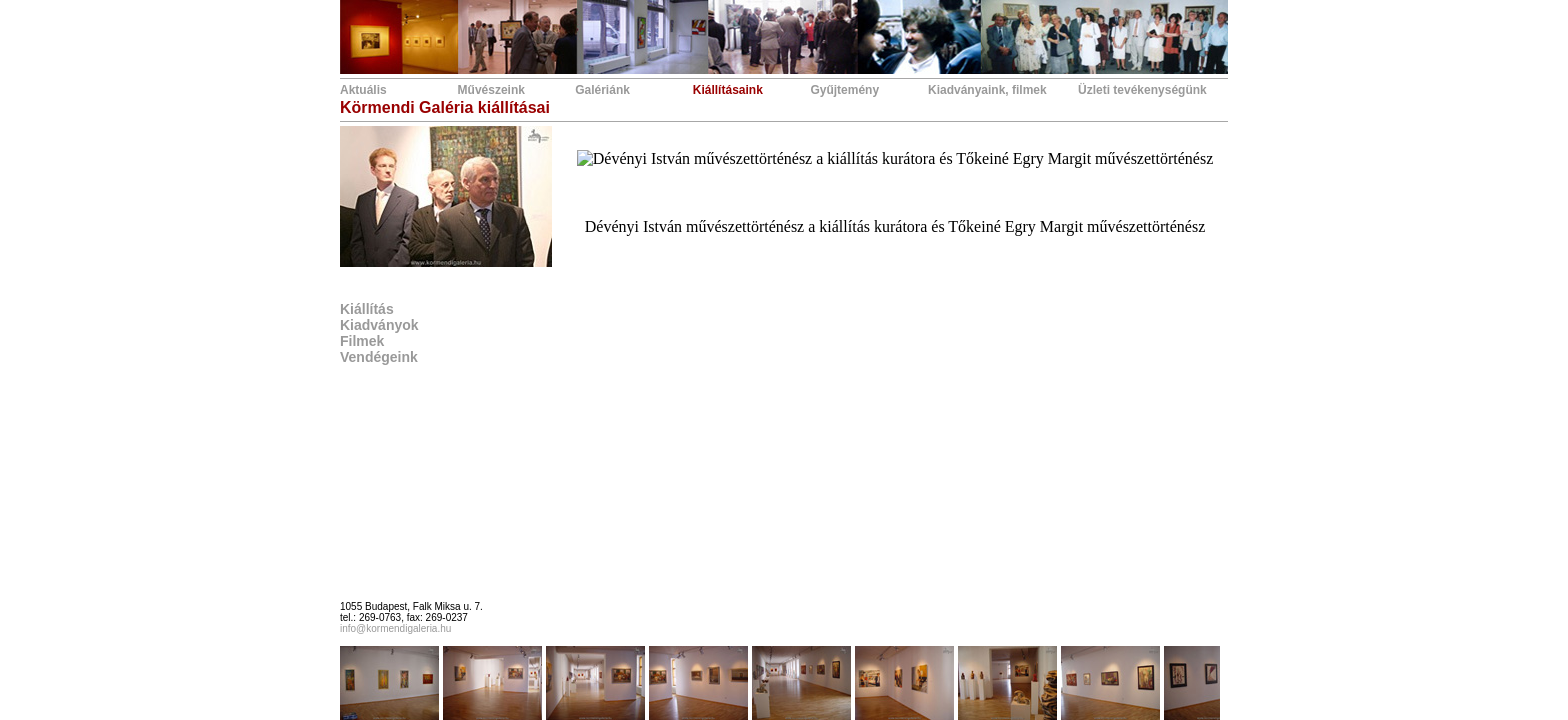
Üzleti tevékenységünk (1142, 90)
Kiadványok (379, 325)
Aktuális (363, 90)
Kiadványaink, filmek (987, 90)
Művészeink (491, 90)
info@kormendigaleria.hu (395, 628)
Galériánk (602, 90)
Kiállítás (367, 309)
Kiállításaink (728, 90)
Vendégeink (379, 357)
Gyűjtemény (844, 90)
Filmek (362, 341)
